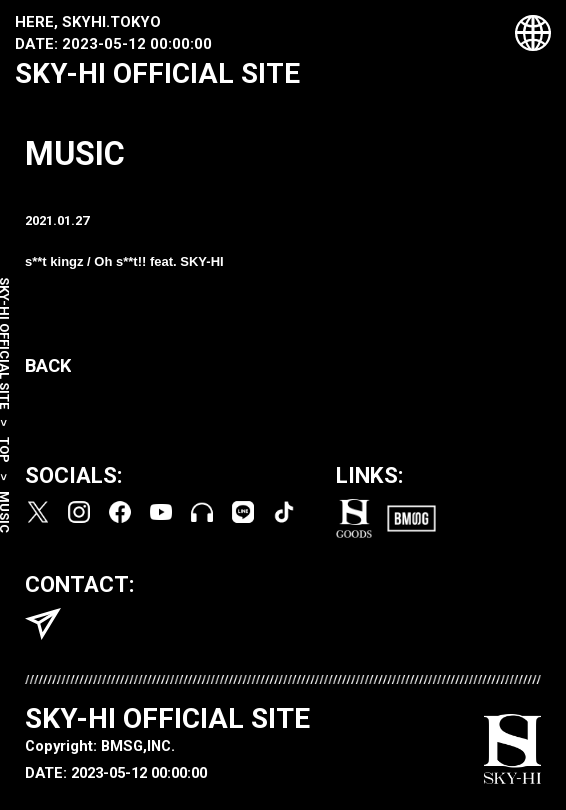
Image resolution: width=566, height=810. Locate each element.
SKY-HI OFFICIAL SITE (157, 73)
